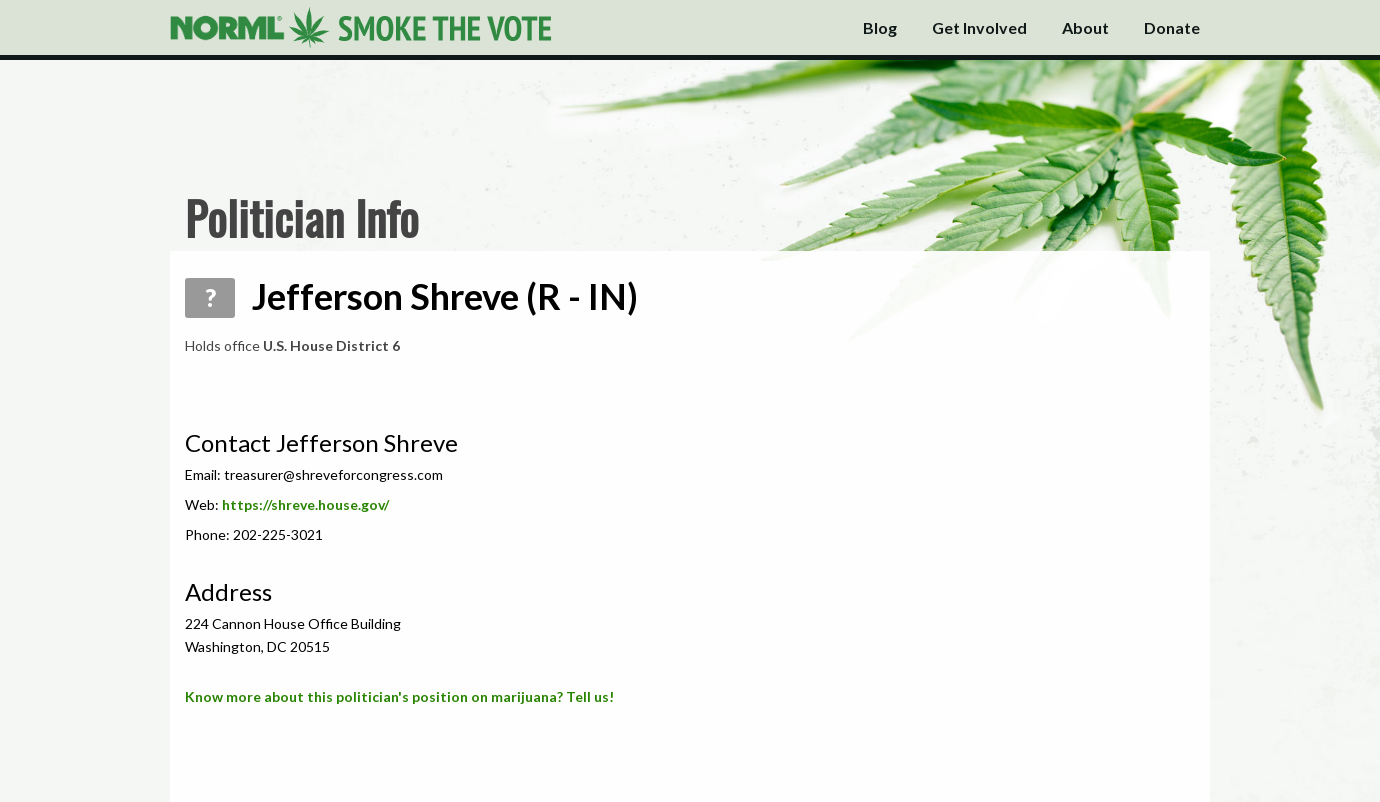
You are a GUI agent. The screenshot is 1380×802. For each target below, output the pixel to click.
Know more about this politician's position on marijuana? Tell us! (399, 696)
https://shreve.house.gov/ (305, 504)
